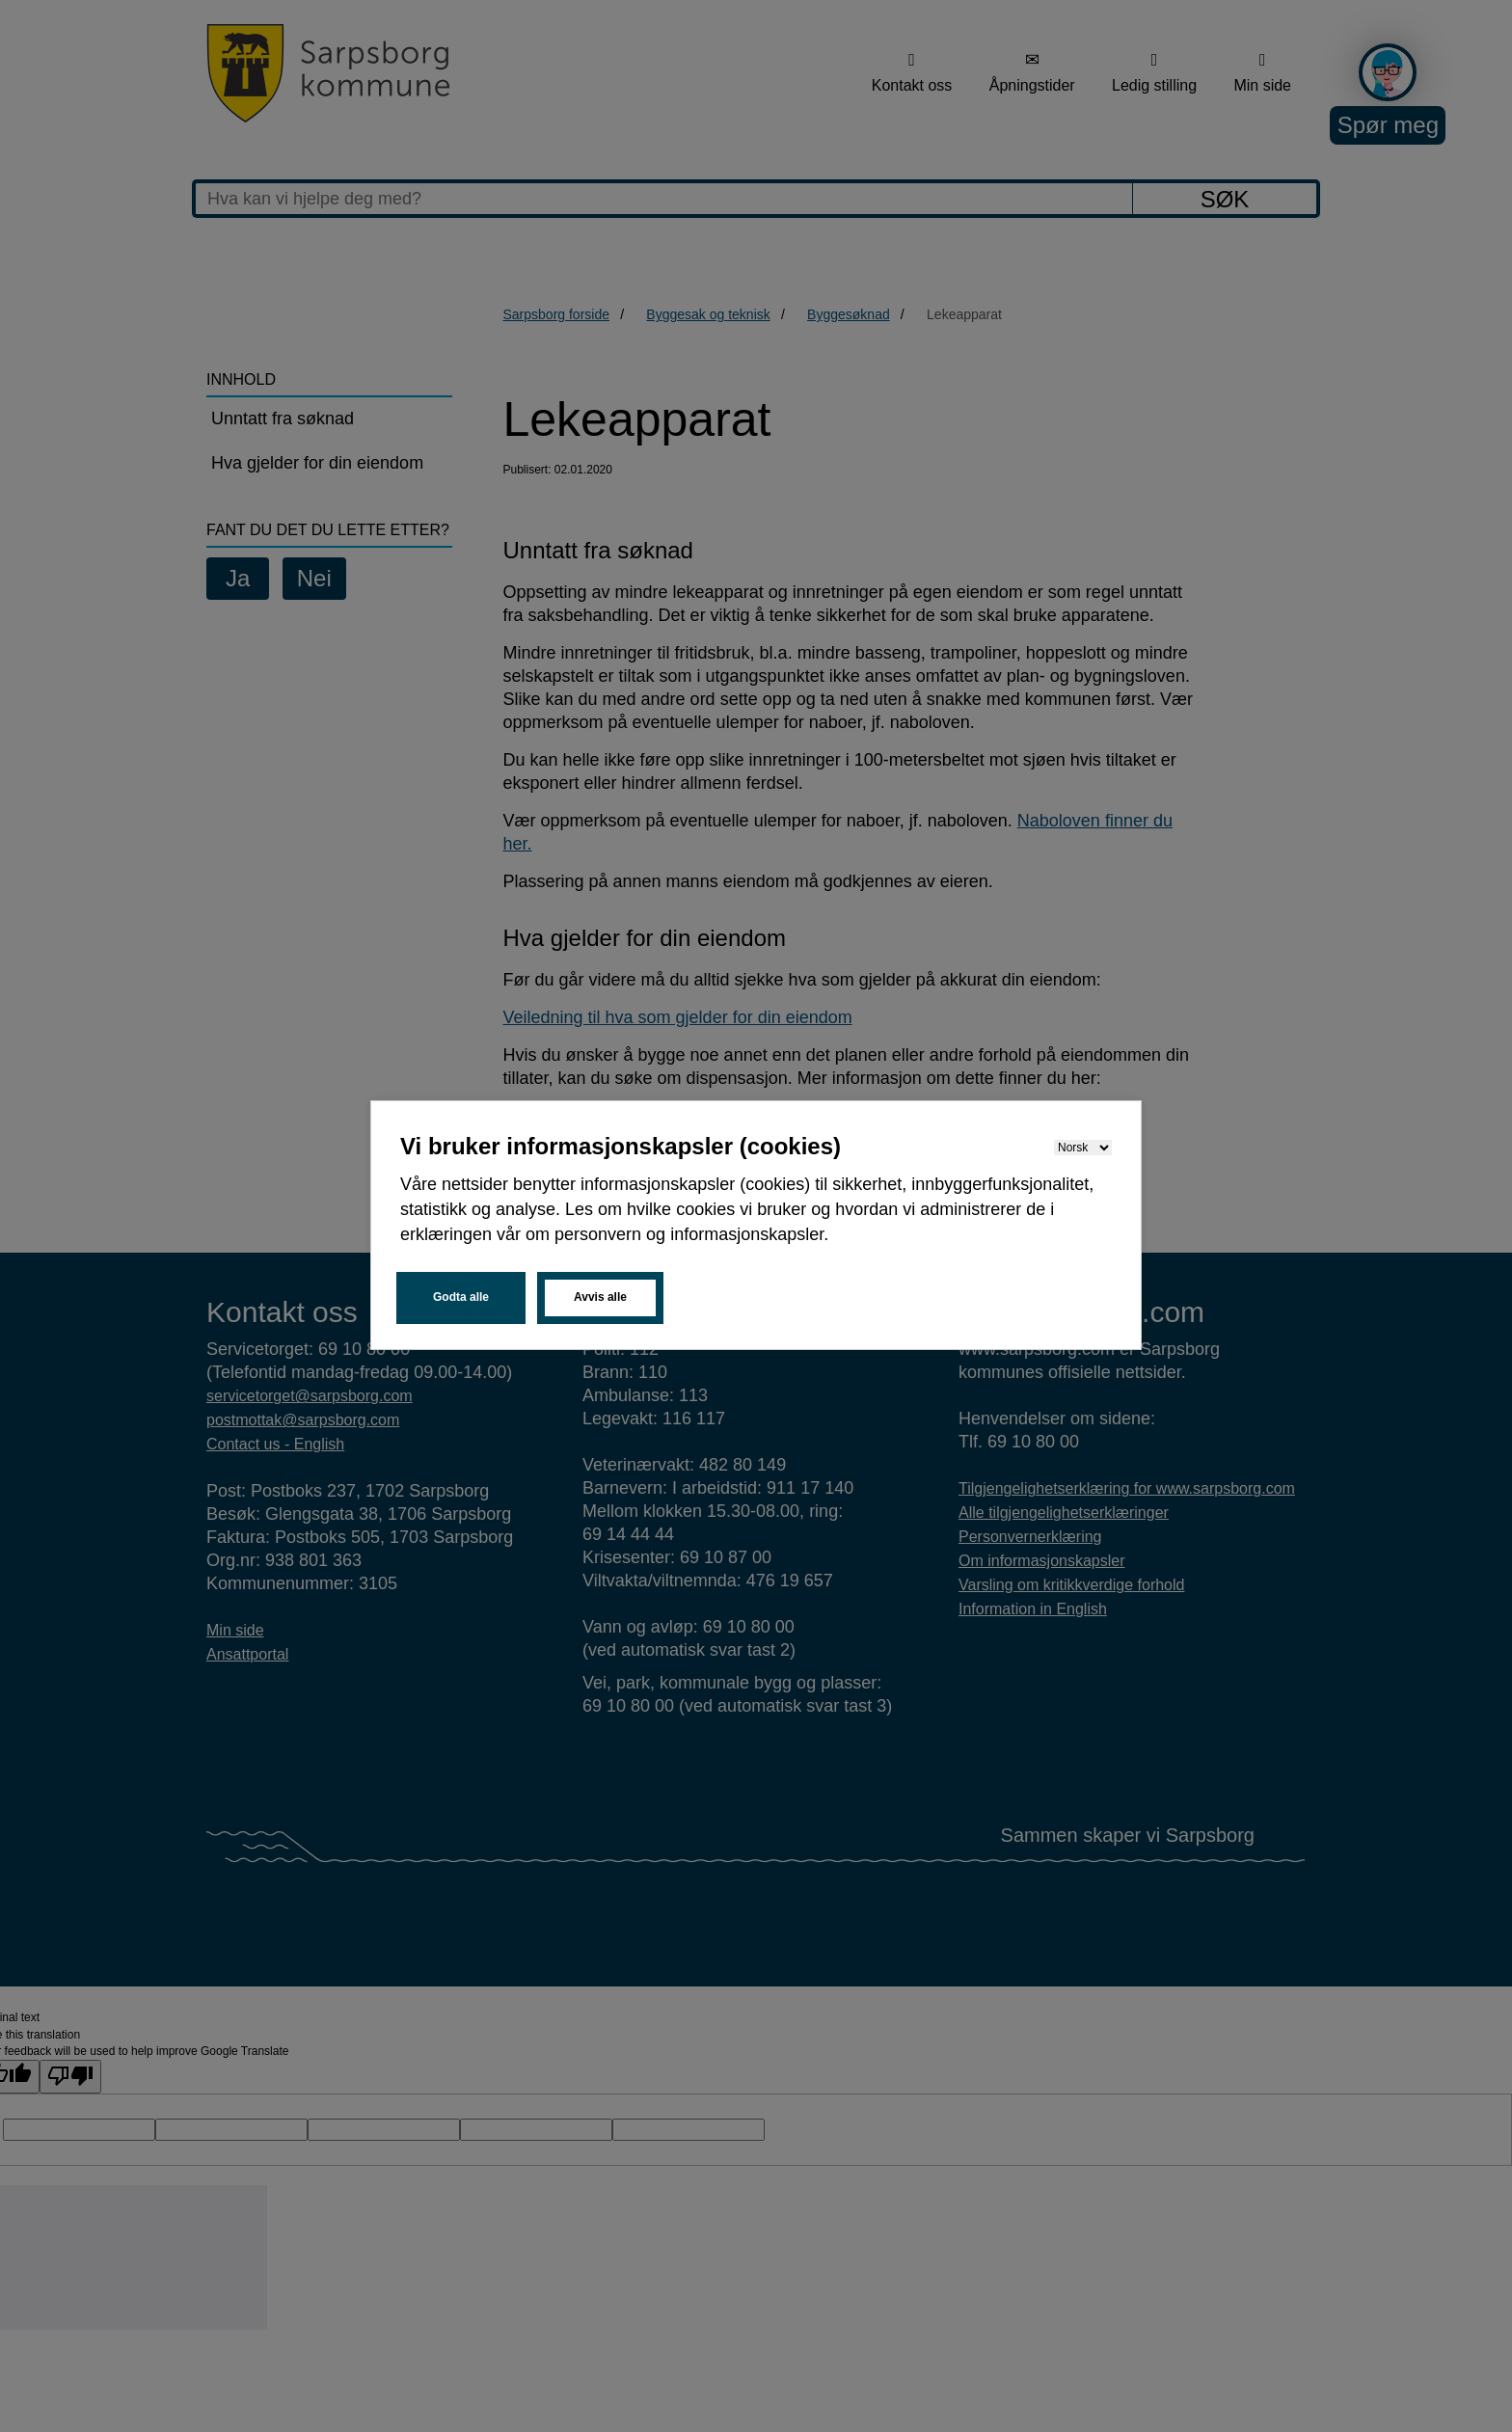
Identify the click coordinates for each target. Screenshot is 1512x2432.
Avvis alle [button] (600, 1297)
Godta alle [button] (461, 1297)
